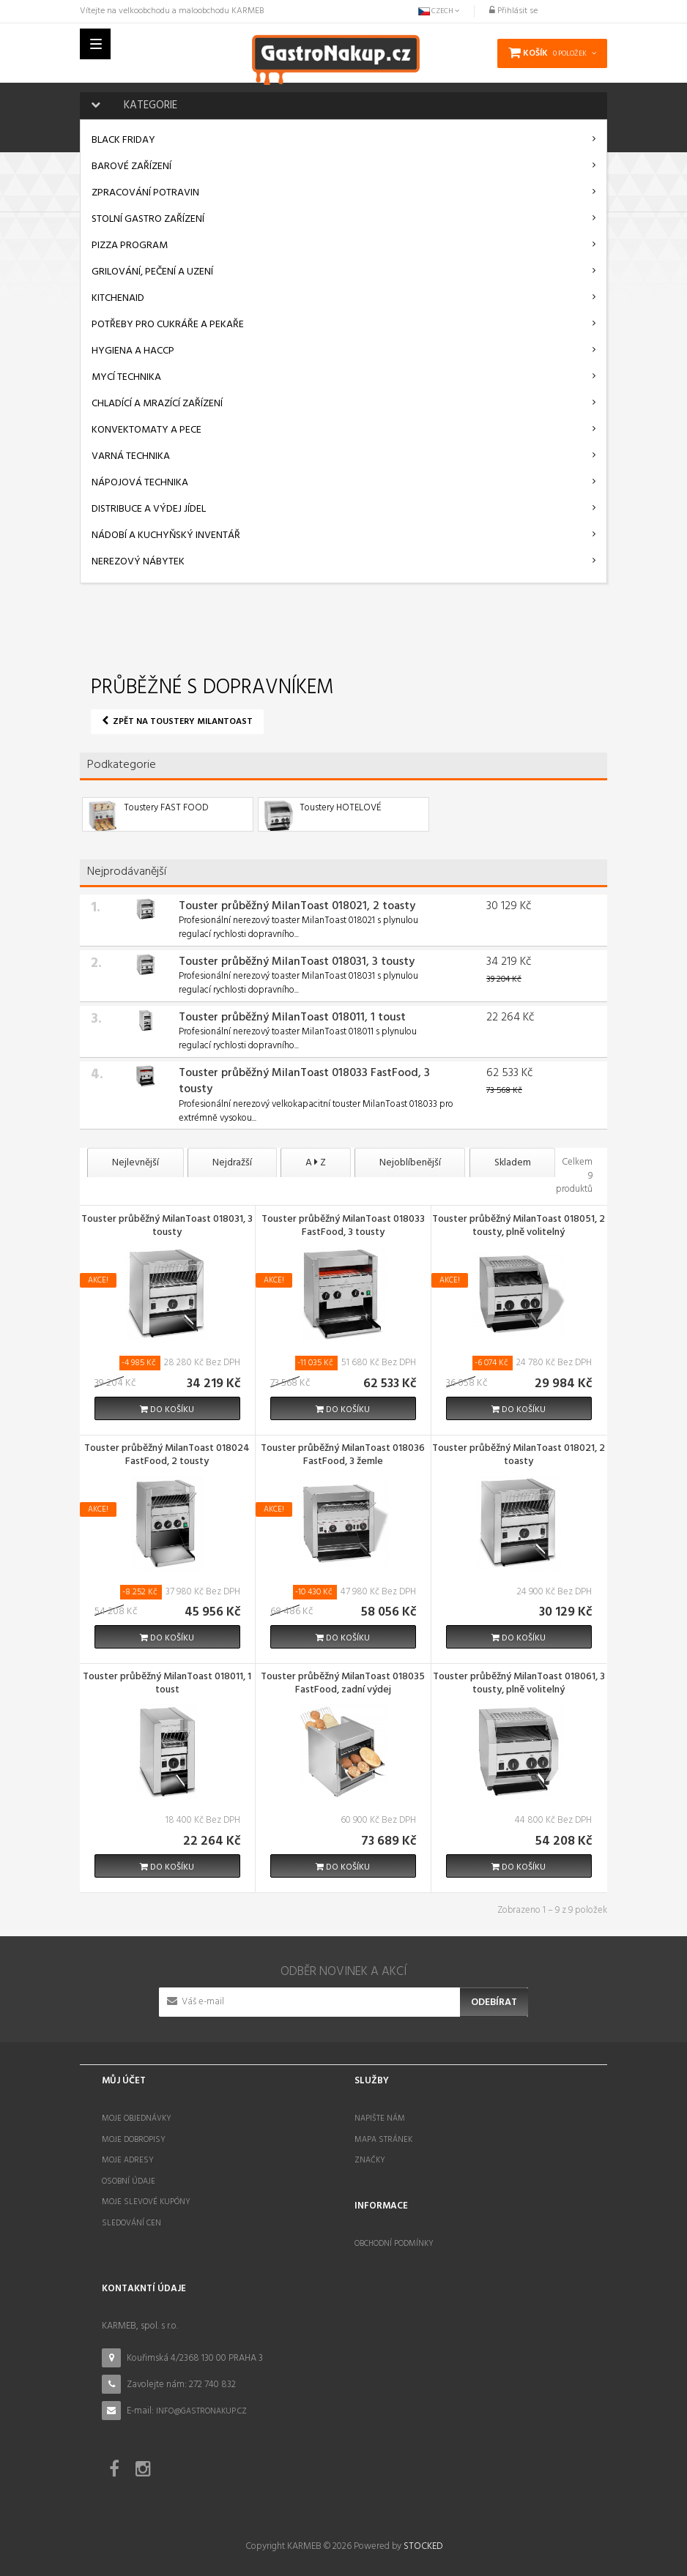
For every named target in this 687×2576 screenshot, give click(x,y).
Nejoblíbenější (433, 1162)
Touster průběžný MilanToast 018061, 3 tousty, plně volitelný (519, 1679)
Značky (369, 2155)
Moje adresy (128, 2155)
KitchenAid (118, 298)
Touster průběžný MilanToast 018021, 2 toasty (297, 906)
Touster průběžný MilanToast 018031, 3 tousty (297, 961)
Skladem (543, 1162)
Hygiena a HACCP (133, 351)
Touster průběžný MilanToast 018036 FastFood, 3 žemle (343, 1451)
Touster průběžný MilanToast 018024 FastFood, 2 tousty (167, 1451)
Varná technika (131, 456)
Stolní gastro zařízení (148, 219)
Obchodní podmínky (394, 2238)
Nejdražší (241, 1162)
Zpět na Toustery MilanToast (177, 721)
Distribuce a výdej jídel (149, 509)
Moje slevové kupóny (146, 2196)
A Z (332, 1162)
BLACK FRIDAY (123, 140)
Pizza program (130, 245)
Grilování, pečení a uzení (152, 272)
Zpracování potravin (145, 192)
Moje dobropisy (134, 2133)
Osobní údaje (128, 2176)
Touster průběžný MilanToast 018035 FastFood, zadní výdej (343, 1679)
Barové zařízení (131, 166)
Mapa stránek (383, 2133)
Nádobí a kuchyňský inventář (166, 535)
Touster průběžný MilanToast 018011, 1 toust (292, 1017)
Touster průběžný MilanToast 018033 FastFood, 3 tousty (304, 1082)
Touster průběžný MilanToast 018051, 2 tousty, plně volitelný (518, 1222)
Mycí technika (126, 377)
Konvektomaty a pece (146, 430)
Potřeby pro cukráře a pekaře (168, 324)
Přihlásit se (513, 11)
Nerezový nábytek (138, 561)
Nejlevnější (138, 1162)
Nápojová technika (140, 482)
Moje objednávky (136, 2113)
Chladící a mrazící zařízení (157, 403)
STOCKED (423, 2541)
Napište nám (379, 2113)
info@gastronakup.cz (201, 2406)
